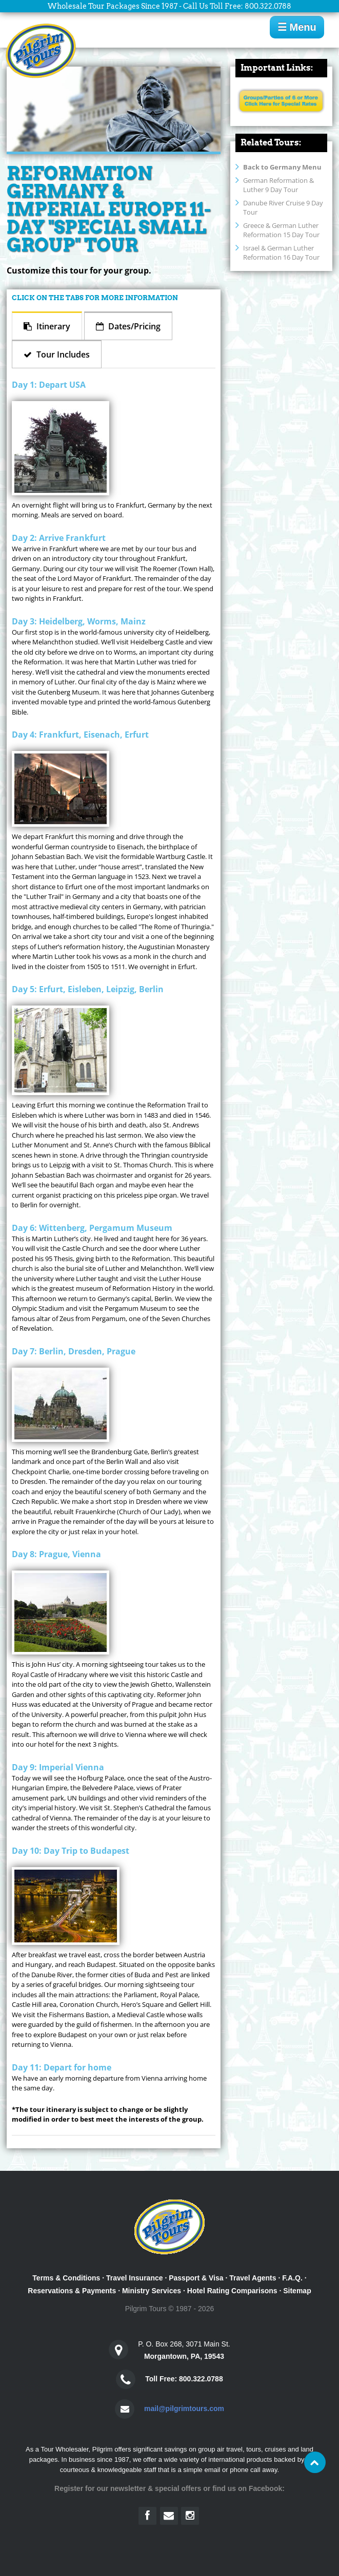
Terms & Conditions (66, 2278)
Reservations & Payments (72, 2291)
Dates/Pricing (133, 326)
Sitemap (297, 2291)
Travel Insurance (134, 2278)
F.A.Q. (292, 2278)
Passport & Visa (196, 2278)
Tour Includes (62, 354)
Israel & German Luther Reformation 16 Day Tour (281, 252)
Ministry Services (151, 2291)
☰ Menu (296, 27)
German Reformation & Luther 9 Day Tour (278, 185)
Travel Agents (252, 2278)
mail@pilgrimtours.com (184, 2408)
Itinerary (52, 326)
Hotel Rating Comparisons (232, 2291)
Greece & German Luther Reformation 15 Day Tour (281, 230)
